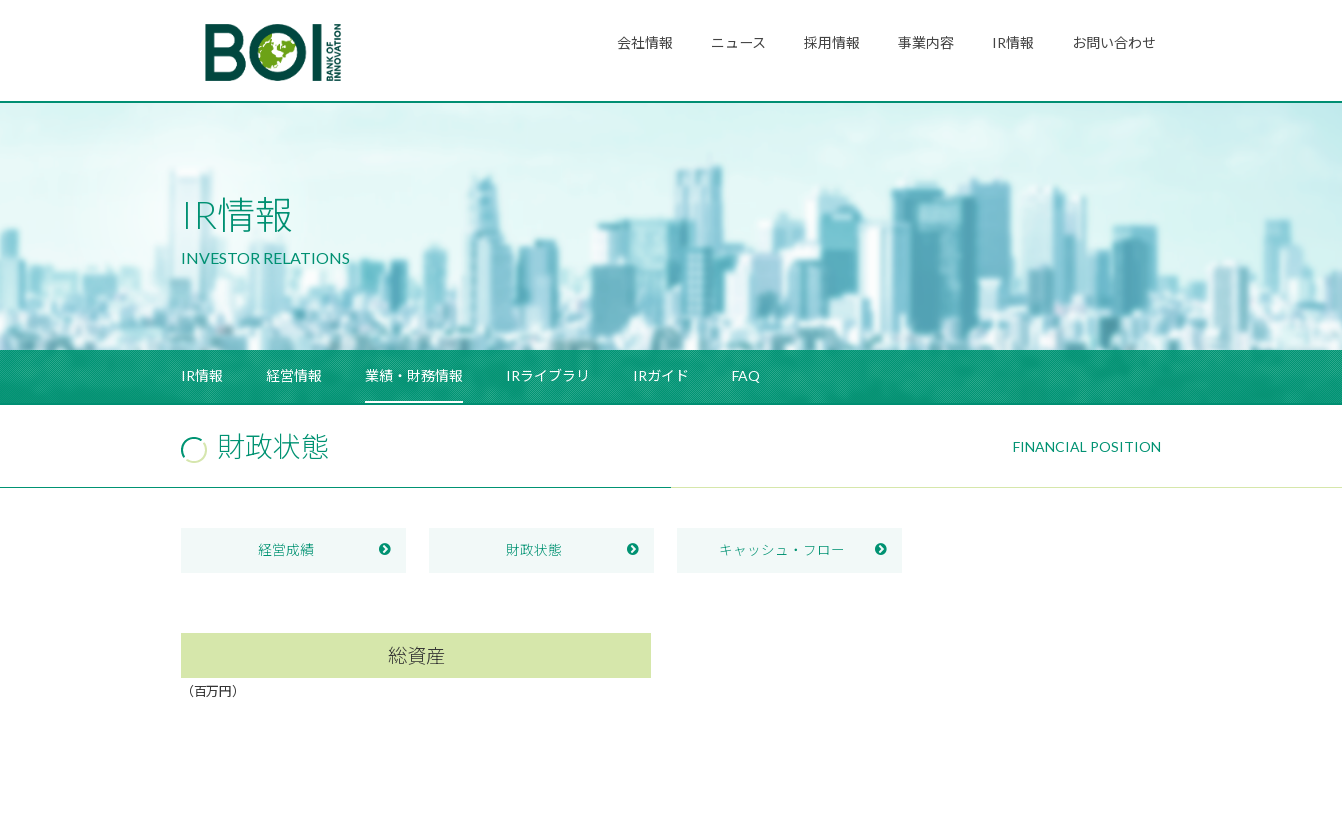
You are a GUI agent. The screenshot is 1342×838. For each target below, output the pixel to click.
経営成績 (286, 550)
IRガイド (661, 375)
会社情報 (645, 42)
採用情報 (832, 42)
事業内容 (926, 42)
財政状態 (534, 550)
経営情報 (294, 375)
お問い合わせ (1114, 42)
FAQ (746, 375)
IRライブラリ (548, 375)
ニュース (738, 42)
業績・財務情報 (414, 375)
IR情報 (1013, 42)
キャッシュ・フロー (782, 550)
